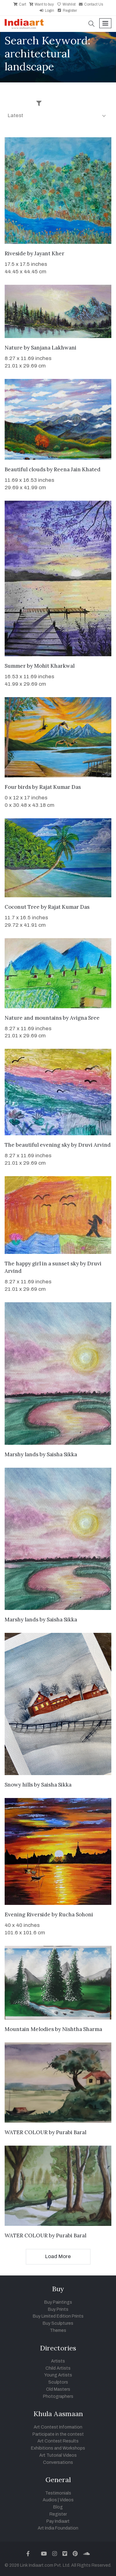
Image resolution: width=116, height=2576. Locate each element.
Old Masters (58, 2389)
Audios (50, 2500)
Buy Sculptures (58, 2323)
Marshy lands (21, 1454)
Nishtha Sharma (82, 2029)
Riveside (15, 253)
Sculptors (58, 2382)
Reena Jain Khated (77, 469)
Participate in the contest (58, 2434)
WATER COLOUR (26, 2132)
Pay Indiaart (58, 2521)
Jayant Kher (49, 253)
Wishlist (66, 4)
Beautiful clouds (25, 469)
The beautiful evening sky (37, 1144)
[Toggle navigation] (105, 23)
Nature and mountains (33, 1017)
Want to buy (41, 4)
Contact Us (91, 4)
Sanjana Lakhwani (53, 347)
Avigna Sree (85, 1017)
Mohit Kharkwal (54, 665)
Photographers (58, 2396)
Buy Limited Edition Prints (58, 2316)
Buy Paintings (58, 2302)
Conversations (58, 2462)
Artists (58, 2361)
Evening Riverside (27, 1914)
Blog (58, 2507)
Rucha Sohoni (76, 1914)
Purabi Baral (71, 2132)
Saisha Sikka (62, 1454)
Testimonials (58, 2493)
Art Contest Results (58, 2441)
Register (67, 10)
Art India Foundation (58, 2528)
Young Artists (58, 2375)
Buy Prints (58, 2309)
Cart (19, 4)
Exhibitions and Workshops (58, 2448)
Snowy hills (19, 1784)
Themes (58, 2330)
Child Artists (58, 2368)
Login (46, 10)
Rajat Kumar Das (60, 787)
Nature (14, 347)
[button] (91, 24)
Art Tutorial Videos (58, 2455)
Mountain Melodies (29, 2029)
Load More (58, 2256)
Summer (15, 665)
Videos (67, 2500)
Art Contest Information (58, 2427)
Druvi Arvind (94, 1144)
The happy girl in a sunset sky (42, 1263)
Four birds (18, 787)
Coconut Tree (22, 906)
